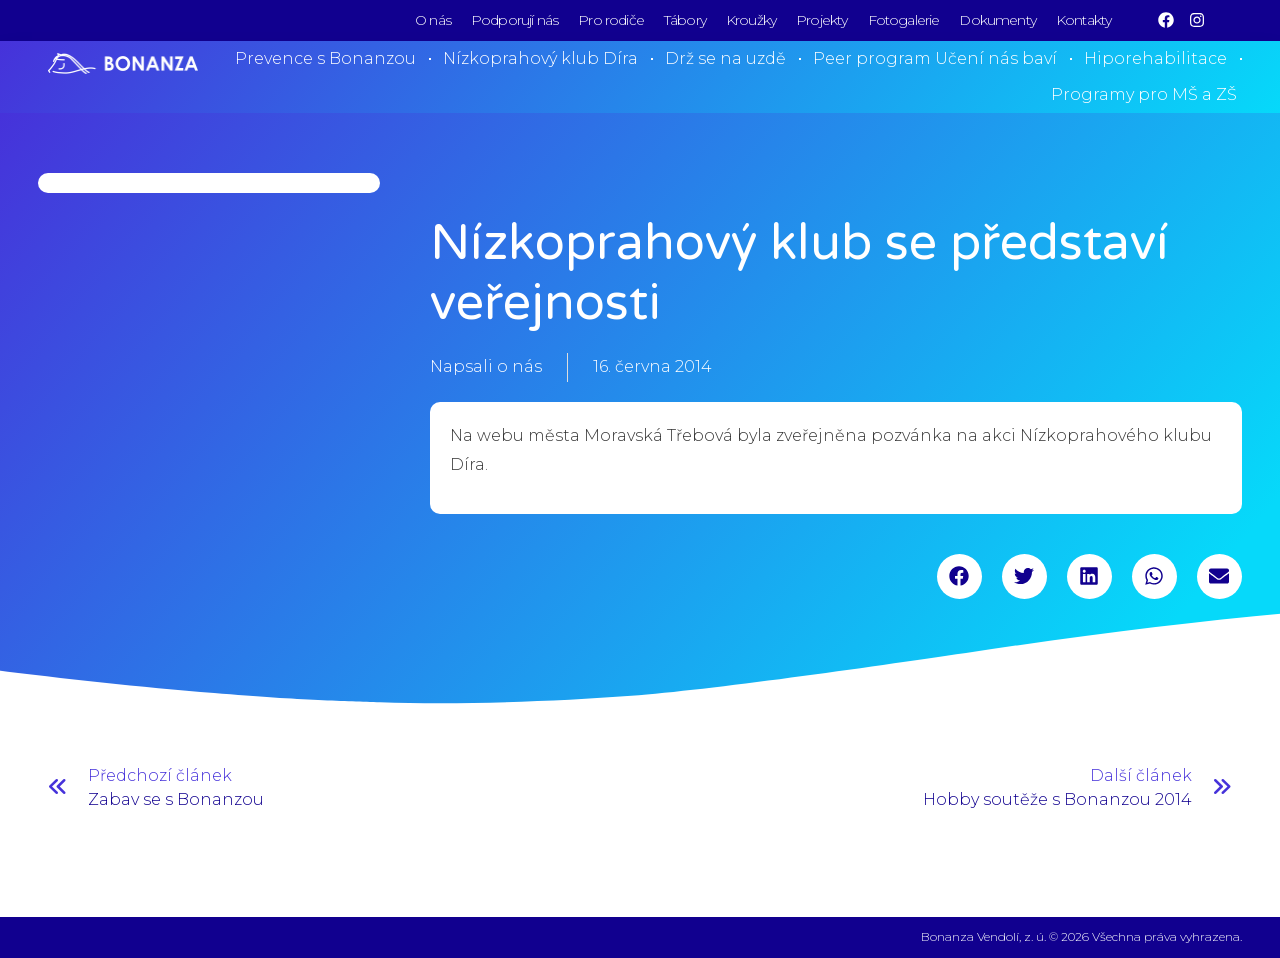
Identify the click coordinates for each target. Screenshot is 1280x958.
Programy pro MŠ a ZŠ (1144, 94)
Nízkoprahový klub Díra (540, 58)
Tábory (685, 20)
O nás (433, 20)
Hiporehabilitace (1155, 58)
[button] (959, 576)
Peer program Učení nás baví (935, 58)
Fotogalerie (904, 20)
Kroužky (751, 20)
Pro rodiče (611, 20)
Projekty (821, 20)
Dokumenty (997, 20)
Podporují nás (514, 20)
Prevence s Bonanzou (325, 58)
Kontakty (1083, 20)
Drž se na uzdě (725, 58)
